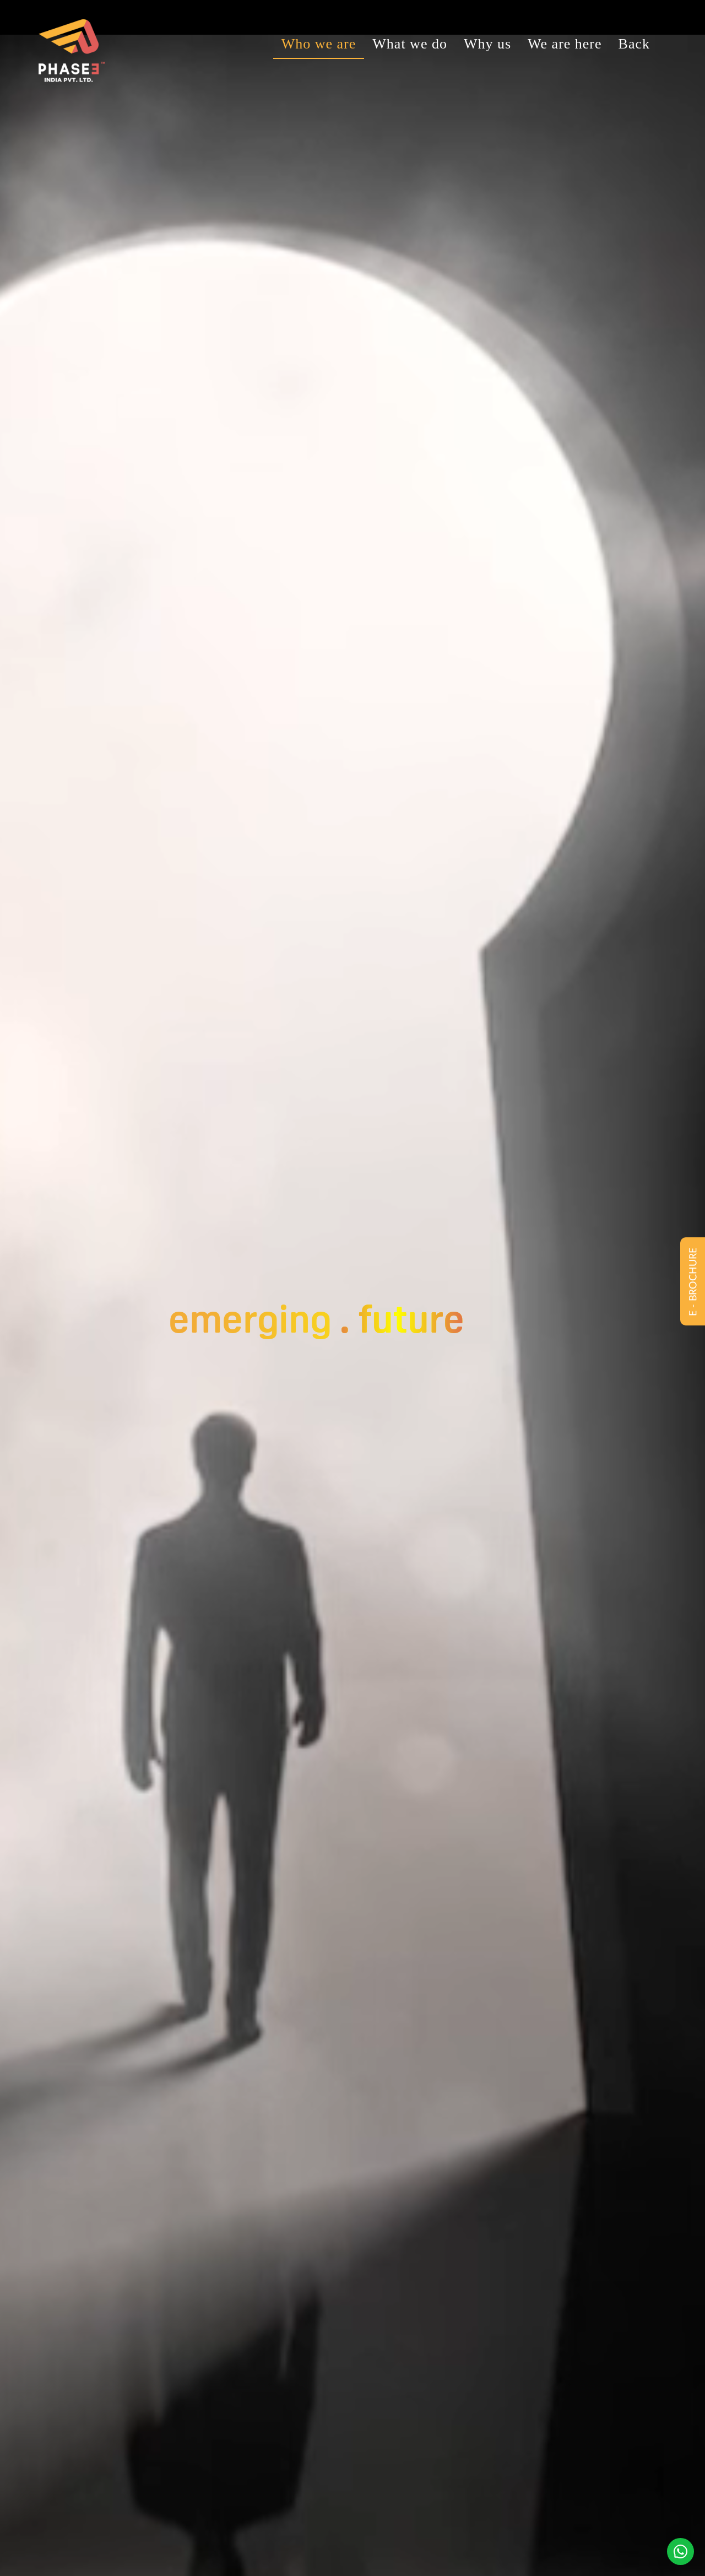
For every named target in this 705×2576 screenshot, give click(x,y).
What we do (409, 44)
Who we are (318, 44)
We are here (564, 44)
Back (634, 44)
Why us (487, 44)
